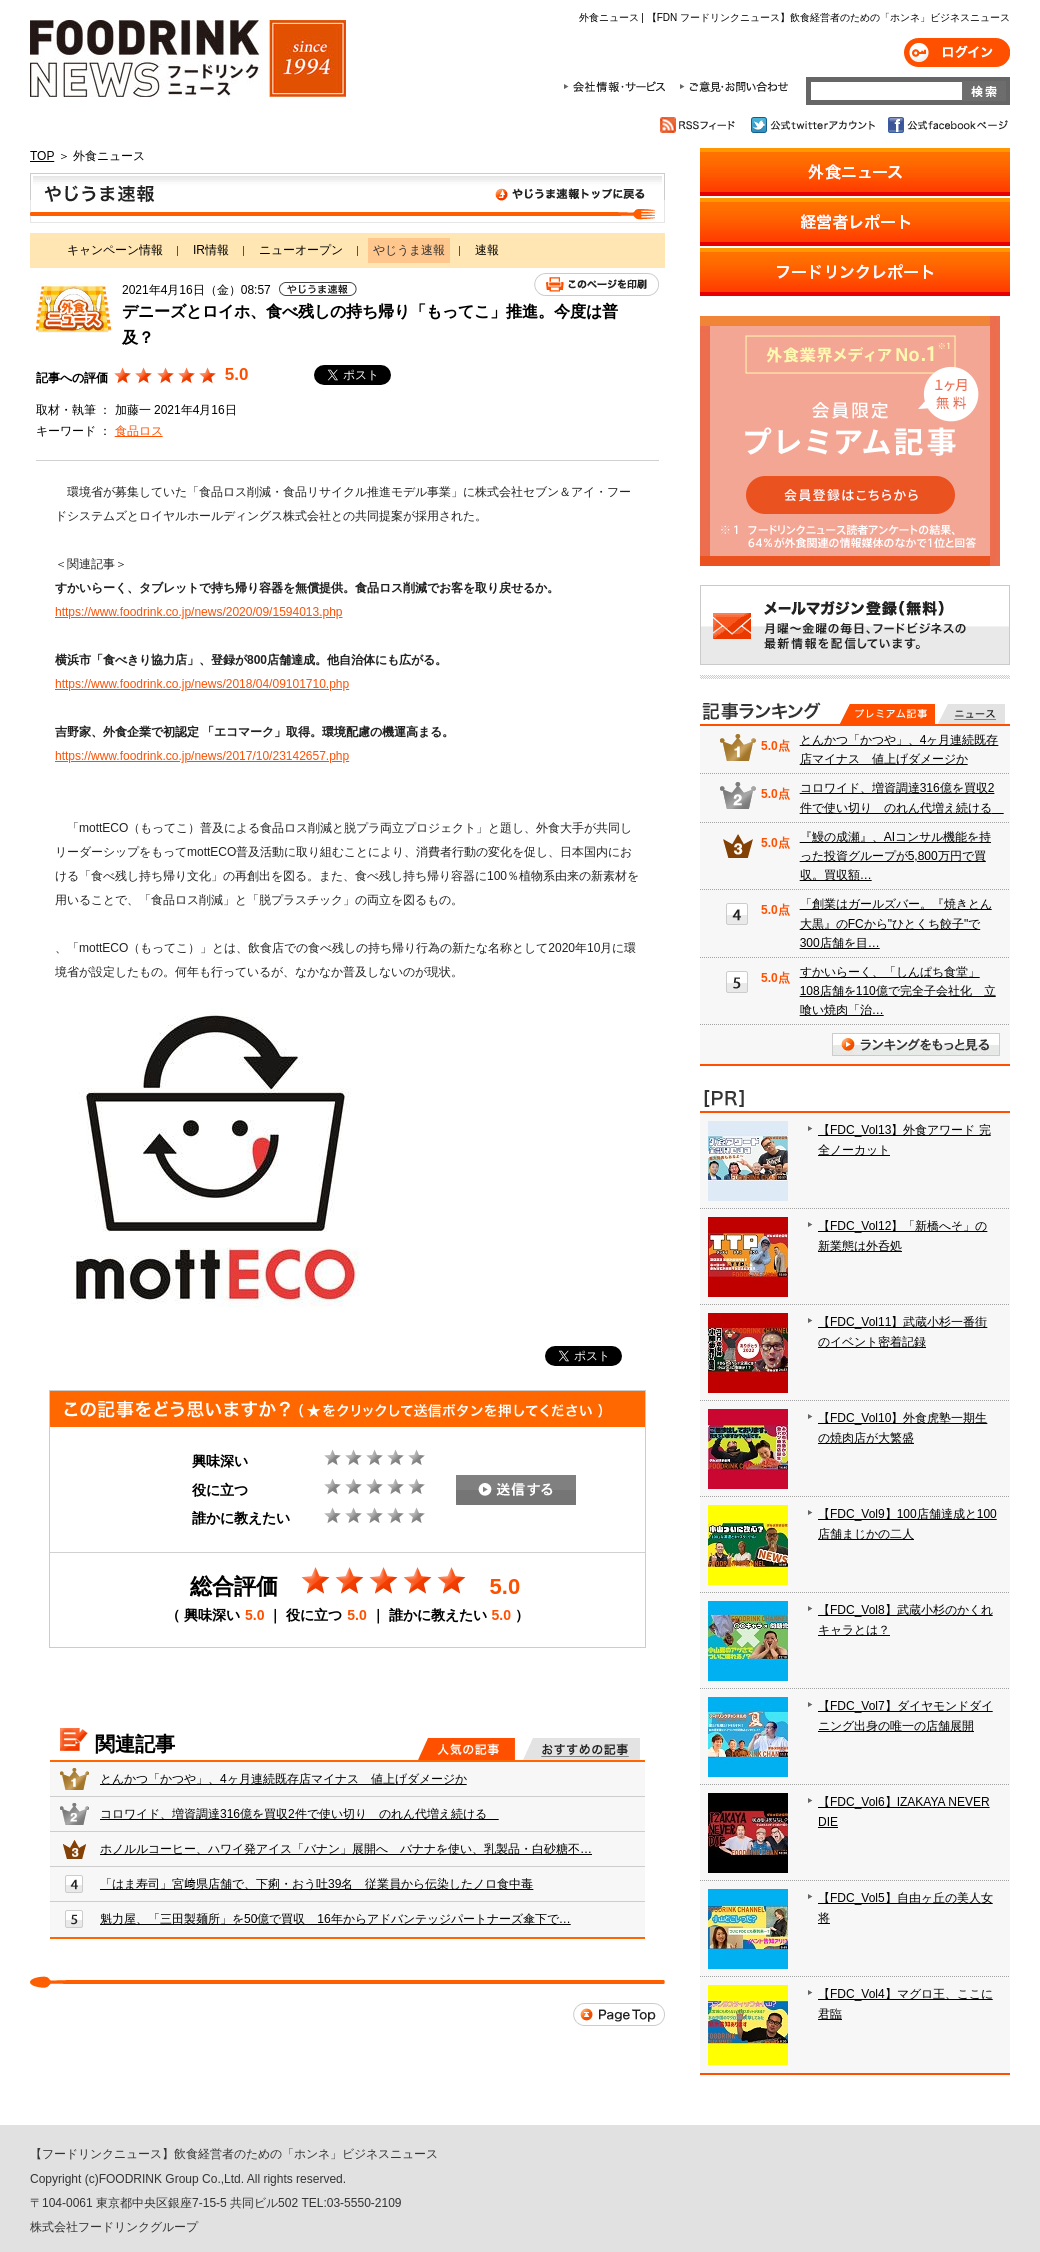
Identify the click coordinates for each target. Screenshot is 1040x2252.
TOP (42, 156)
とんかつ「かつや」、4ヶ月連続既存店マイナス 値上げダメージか (283, 1779)
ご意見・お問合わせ (733, 87)
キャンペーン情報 (115, 250)
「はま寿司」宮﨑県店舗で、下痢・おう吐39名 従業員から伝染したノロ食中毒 (316, 1884)
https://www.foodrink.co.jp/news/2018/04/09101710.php (202, 684)
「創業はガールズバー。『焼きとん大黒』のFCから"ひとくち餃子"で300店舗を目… (896, 923)
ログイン (957, 52)
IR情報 (211, 250)
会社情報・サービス (618, 87)
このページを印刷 (596, 284)
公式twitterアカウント (814, 125)
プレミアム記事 (887, 714)
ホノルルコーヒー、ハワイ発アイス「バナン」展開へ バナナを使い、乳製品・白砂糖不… (346, 1849)
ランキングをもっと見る (916, 1044)
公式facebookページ (946, 125)
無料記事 (971, 714)
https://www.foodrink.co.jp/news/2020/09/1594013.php (199, 612)
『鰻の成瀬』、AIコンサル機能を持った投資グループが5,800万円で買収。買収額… (895, 856)
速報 (487, 250)
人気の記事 (466, 1749)
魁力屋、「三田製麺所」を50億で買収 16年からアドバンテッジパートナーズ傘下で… (335, 1919)
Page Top (619, 2014)
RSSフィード (700, 125)
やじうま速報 (347, 198)
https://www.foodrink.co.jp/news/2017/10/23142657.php (202, 756)
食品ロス (139, 431)
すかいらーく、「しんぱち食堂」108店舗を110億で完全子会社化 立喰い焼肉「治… (898, 991)
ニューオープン (301, 250)
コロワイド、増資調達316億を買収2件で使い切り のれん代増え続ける (299, 1814)
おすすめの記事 (581, 1749)
